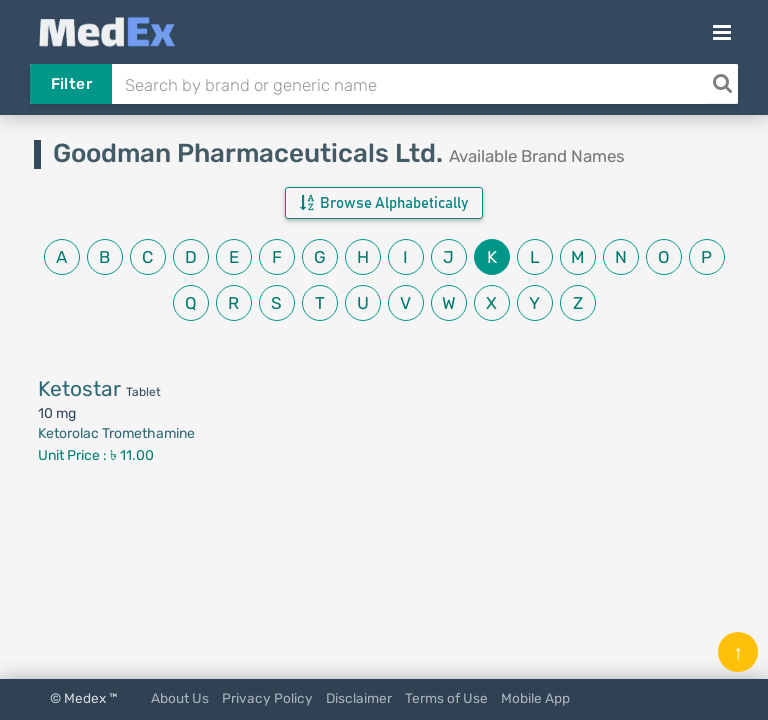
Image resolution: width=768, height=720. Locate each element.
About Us (180, 698)
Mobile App (535, 698)
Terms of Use (446, 698)
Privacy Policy (267, 698)
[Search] (722, 84)
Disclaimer (359, 698)
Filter (71, 84)
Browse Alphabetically (384, 203)
